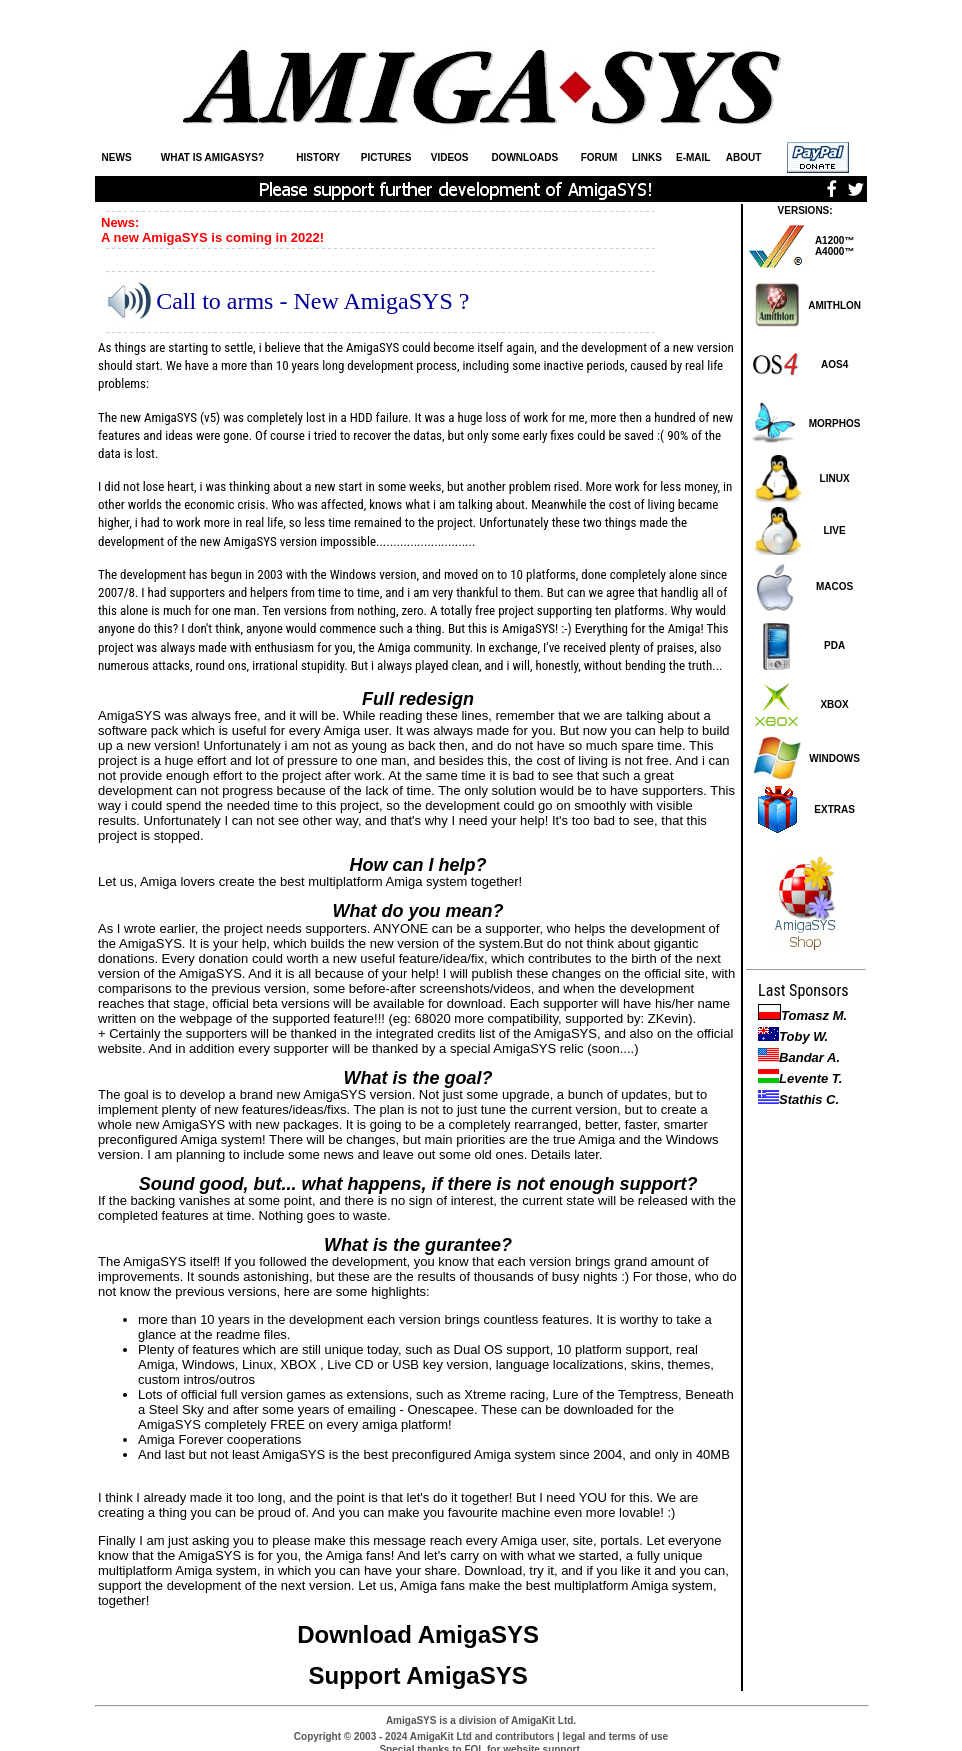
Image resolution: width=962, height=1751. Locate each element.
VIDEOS (450, 157)
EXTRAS (834, 809)
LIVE (834, 530)
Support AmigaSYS (418, 1675)
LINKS (647, 157)
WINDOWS (834, 758)
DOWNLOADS (524, 157)
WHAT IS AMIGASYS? (212, 157)
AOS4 (834, 364)
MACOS (834, 586)
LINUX (835, 478)
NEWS (117, 157)
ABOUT (744, 157)
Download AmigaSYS (418, 1634)
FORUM (599, 157)
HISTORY (318, 157)
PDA (834, 645)
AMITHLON (834, 305)
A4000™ (834, 251)
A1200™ (834, 240)
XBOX (834, 704)
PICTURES (386, 157)
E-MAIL (693, 157)
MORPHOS (835, 423)
